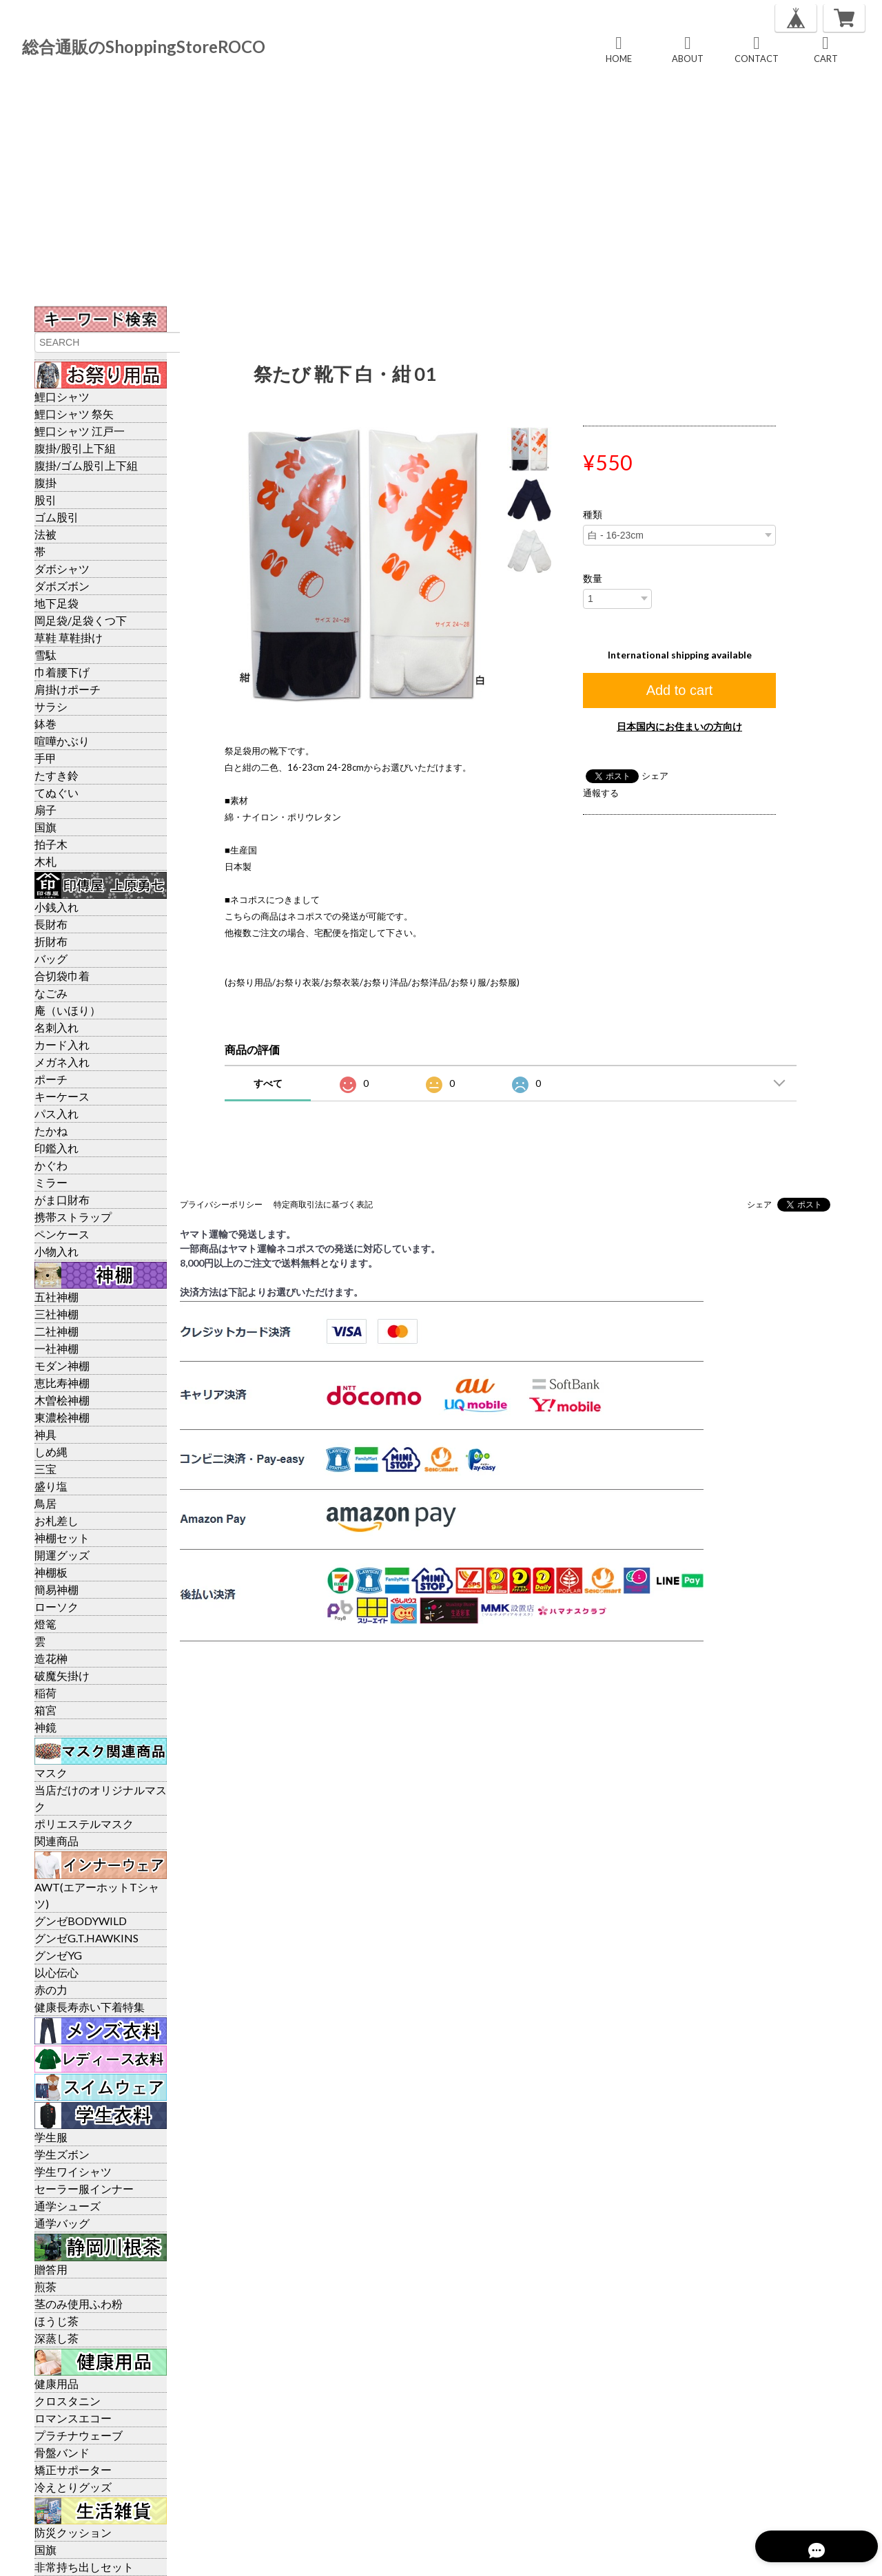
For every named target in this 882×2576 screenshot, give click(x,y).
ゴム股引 (56, 516)
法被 (45, 534)
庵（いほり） (67, 1010)
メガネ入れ (62, 1061)
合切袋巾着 (62, 975)
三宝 (45, 1468)
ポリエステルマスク (84, 1823)
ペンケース (62, 1233)
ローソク (56, 1606)
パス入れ (56, 1113)
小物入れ (56, 1251)
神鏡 (45, 1727)
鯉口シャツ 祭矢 (74, 413)
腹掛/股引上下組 (75, 448)
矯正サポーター (73, 2469)
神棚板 (51, 1572)
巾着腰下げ (62, 671)
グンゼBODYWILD (80, 1920)
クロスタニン (67, 2400)
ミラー (51, 1182)
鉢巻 (45, 723)
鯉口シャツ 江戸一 (79, 430)
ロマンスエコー (73, 2417)
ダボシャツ (62, 568)
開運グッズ (62, 1554)
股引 (45, 499)
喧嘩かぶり (62, 740)
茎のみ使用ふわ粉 (78, 2303)
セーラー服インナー (84, 2188)
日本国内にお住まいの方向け (679, 726)
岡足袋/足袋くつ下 (80, 620)
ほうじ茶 (56, 2320)
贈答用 (51, 2269)
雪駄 (45, 654)
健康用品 (56, 2383)
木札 (45, 861)
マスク (51, 1772)
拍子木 (51, 844)
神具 (45, 1434)
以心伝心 (56, 1972)
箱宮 (45, 1709)
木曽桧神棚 (62, 1399)
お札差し (56, 1520)
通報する (601, 792)
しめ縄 (51, 1451)
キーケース (62, 1096)
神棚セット (62, 1537)
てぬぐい (56, 792)
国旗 (45, 826)
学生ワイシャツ (73, 2171)
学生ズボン (62, 2154)
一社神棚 (56, 1348)
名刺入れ (56, 1027)
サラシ (51, 706)
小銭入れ (56, 906)
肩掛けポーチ (67, 689)
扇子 (45, 809)
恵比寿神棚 (62, 1382)
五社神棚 (56, 1296)
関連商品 (56, 1840)
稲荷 (45, 1692)
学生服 (51, 2136)
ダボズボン (62, 585)
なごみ (51, 992)
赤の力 (51, 1989)
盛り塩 (51, 1486)
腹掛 (45, 482)
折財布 (51, 941)
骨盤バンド (62, 2452)
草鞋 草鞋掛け (68, 637)
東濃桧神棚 (62, 1417)
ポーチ (51, 1079)
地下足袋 (56, 603)
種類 (592, 514)
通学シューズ (67, 2205)
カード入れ (62, 1044)
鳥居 (45, 1503)
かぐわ (51, 1165)
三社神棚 (56, 1313)
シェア (655, 775)
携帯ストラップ (73, 1216)
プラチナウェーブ (78, 2435)
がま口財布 (62, 1199)
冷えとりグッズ (73, 2486)
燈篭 (45, 1623)
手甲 (45, 758)
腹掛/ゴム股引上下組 (86, 465)
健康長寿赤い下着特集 (89, 2006)
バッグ (51, 958)
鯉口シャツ (62, 396)
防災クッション (73, 2532)
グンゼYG (58, 1955)
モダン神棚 (62, 1365)
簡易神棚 (56, 1589)
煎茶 (45, 2286)
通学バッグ (62, 2223)
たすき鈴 (56, 775)
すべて (268, 1083)
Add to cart (679, 690)
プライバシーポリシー (221, 1204)
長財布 (51, 924)
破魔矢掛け (62, 1675)
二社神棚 (56, 1331)
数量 (592, 578)
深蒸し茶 (56, 2338)
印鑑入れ (56, 1147)
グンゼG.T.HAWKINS (86, 1937)
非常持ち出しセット (84, 2566)
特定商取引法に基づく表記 (323, 1204)
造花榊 (51, 1658)
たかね (51, 1130)
